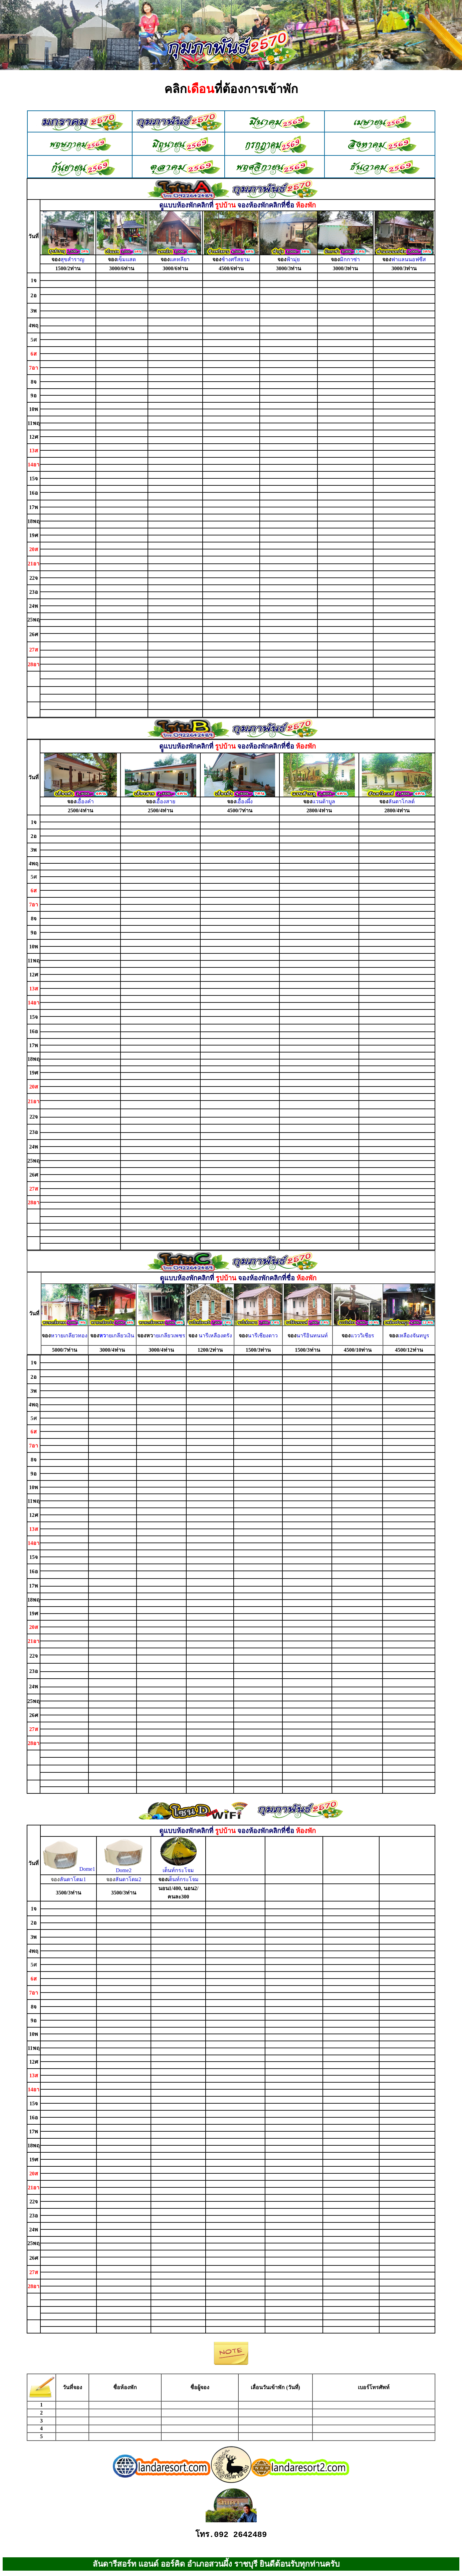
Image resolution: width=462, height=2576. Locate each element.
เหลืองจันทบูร (413, 1335)
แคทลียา (180, 259)
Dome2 (124, 1868)
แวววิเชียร (362, 1335)
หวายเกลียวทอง (69, 1335)
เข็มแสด (126, 259)
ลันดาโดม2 (123, 1879)
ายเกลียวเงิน (120, 1335)
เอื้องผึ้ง (244, 801)
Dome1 (68, 1869)
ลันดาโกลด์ (401, 801)
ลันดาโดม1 (68, 1879)
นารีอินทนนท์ (312, 1335)
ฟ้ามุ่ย (293, 259)
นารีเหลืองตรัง (215, 1335)
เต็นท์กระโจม (178, 1870)
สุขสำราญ (72, 259)
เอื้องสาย (165, 801)
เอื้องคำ (85, 801)
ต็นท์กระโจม (184, 1879)
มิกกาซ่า (350, 259)
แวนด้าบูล (323, 801)
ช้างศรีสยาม (235, 259)
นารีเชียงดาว (263, 1335)
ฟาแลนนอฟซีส (408, 259)
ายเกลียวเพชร (169, 1335)
